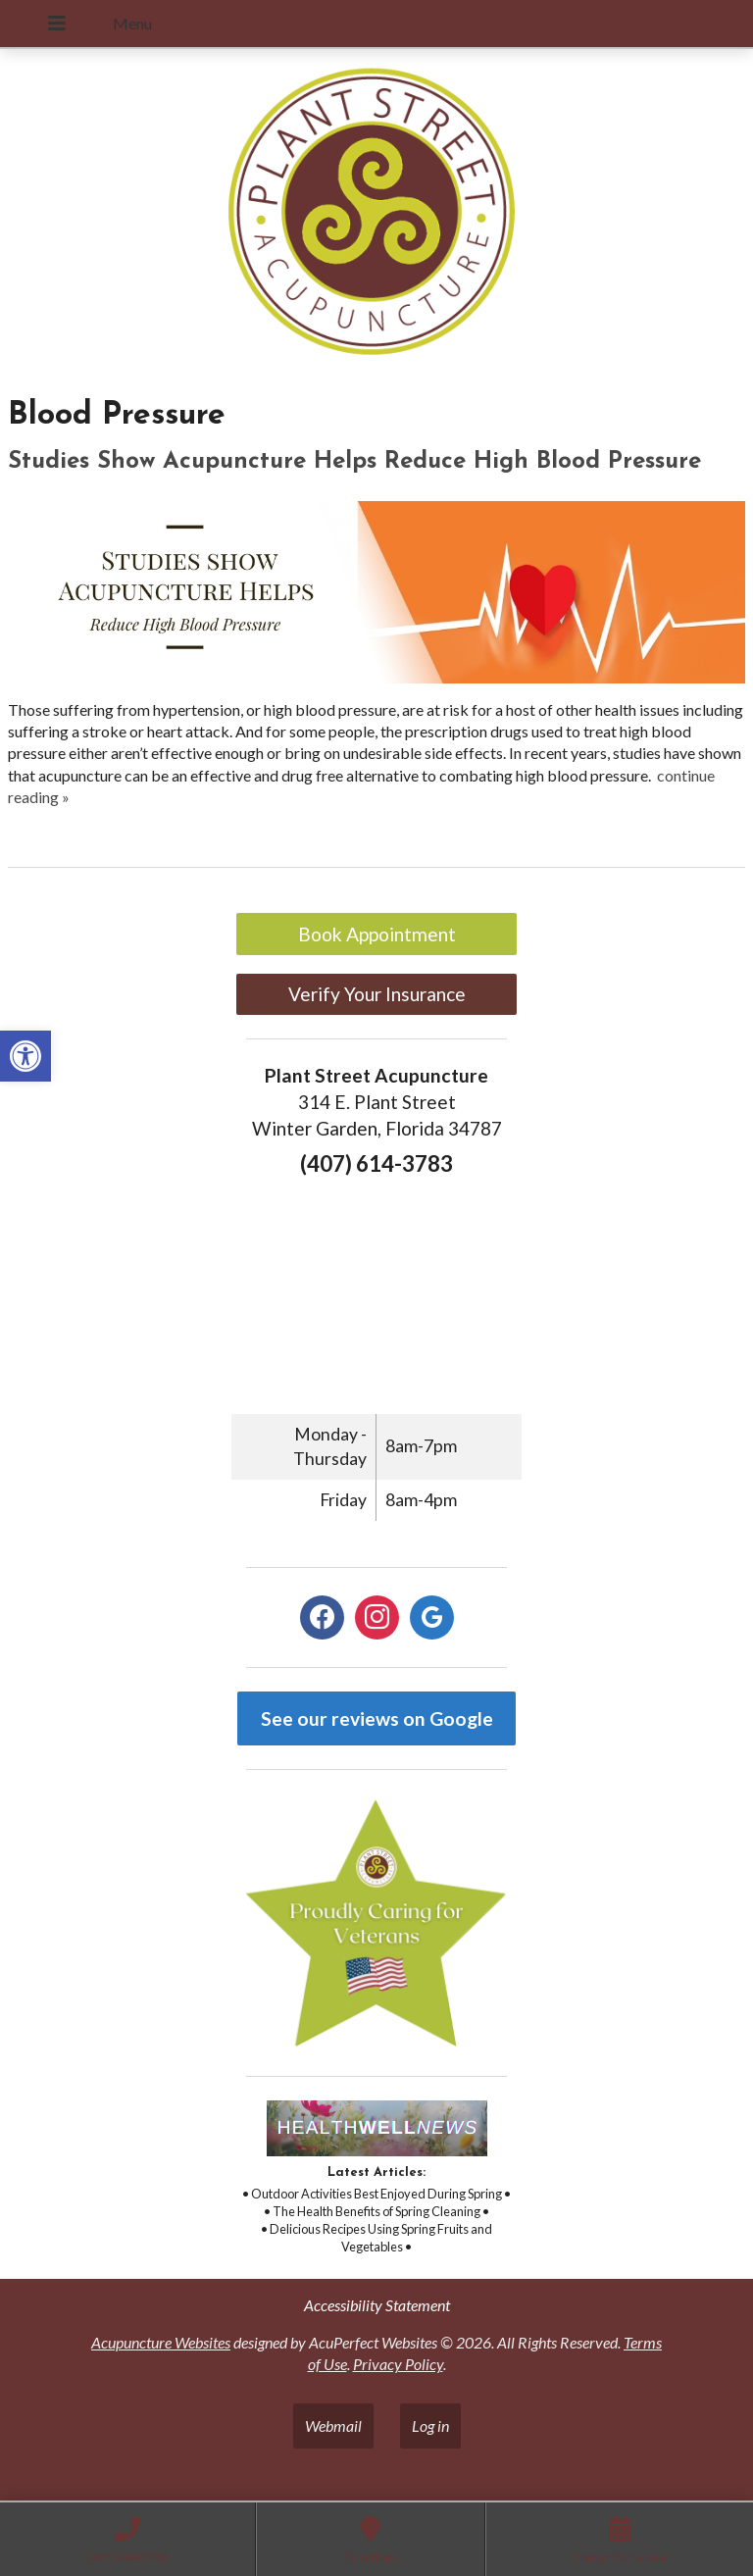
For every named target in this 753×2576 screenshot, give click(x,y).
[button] (25, 1056)
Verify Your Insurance (377, 994)
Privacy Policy (398, 2363)
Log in (430, 2425)
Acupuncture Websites (160, 2342)
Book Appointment (377, 934)
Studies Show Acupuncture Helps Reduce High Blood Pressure (354, 462)
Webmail (333, 2425)
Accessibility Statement (377, 2305)
